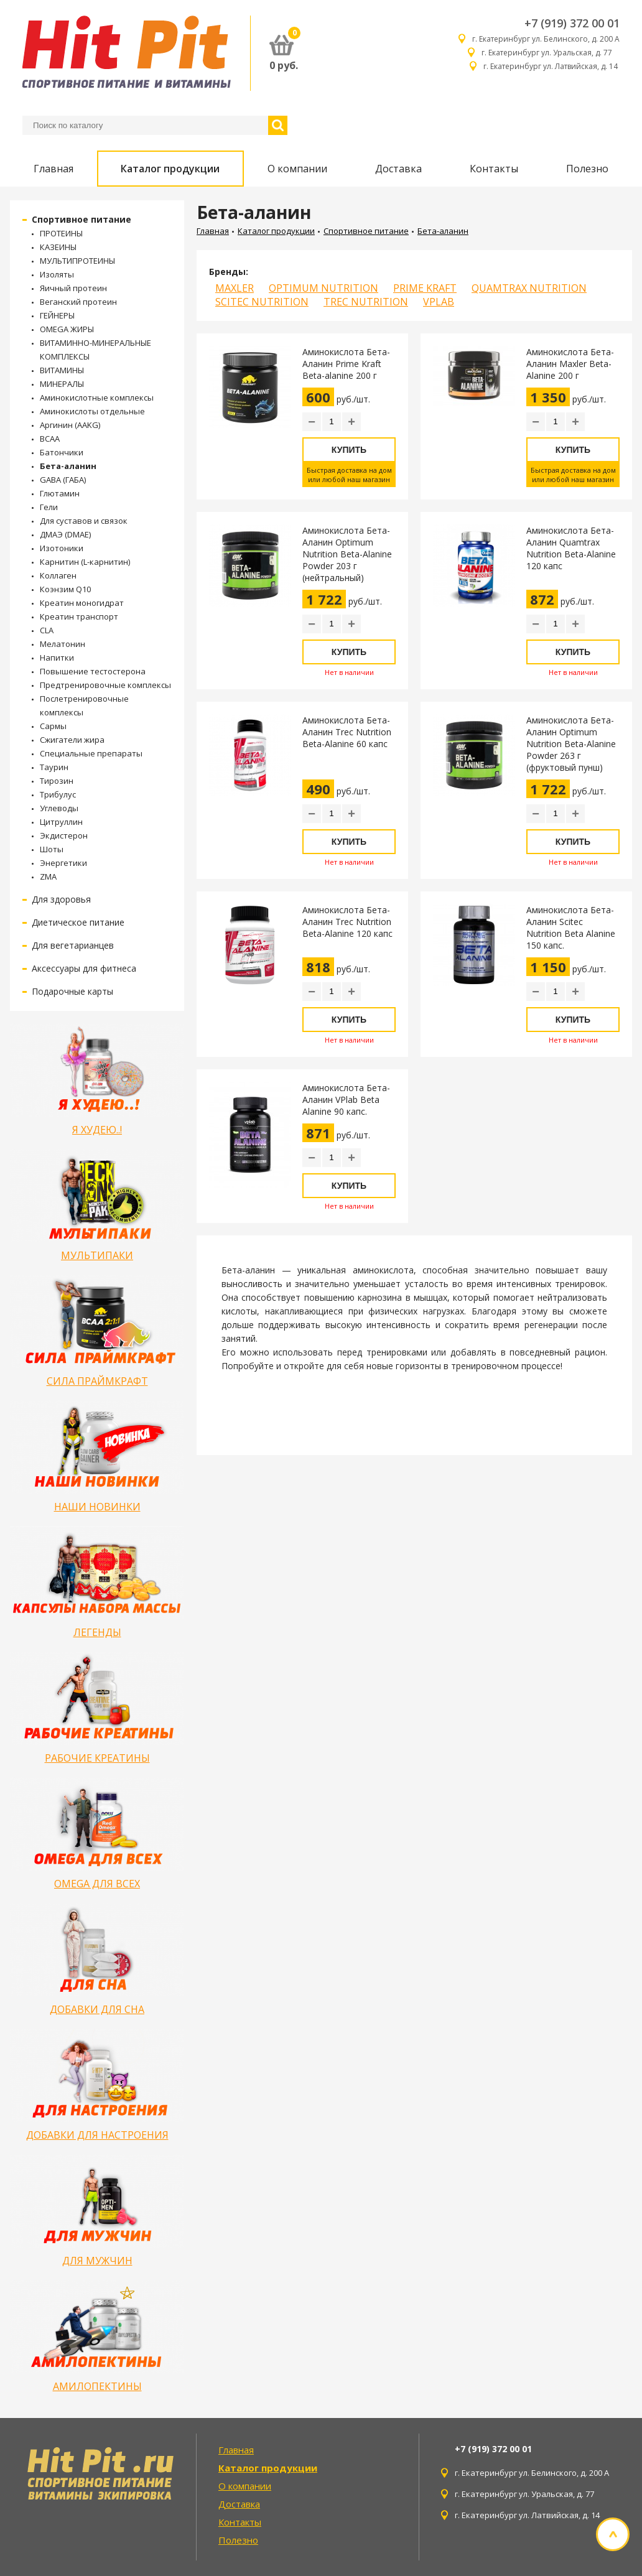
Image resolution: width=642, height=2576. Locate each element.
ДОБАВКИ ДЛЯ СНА (97, 2009)
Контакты (494, 168)
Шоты (51, 849)
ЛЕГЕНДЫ (97, 1632)
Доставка (398, 168)
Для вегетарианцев (73, 945)
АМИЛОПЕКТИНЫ (97, 2386)
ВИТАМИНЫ (62, 370)
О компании (297, 168)
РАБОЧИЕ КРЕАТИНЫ (97, 1758)
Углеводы (59, 808)
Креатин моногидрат (82, 602)
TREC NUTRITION (365, 302)
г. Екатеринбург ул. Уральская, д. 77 (551, 52)
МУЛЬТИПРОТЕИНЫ (77, 260)
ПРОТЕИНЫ (61, 233)
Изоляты (57, 274)
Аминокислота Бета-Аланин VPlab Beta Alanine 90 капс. (346, 1099)
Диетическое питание (78, 922)
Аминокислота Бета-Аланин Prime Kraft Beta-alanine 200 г (346, 363)
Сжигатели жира (72, 739)
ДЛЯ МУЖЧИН (97, 2260)
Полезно (587, 168)
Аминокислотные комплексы (97, 397)
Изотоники (61, 548)
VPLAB (438, 302)
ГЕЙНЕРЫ (57, 315)
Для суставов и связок (84, 520)
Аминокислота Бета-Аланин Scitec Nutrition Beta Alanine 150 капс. (570, 927)
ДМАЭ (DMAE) (65, 534)
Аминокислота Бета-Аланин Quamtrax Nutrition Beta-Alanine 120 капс (571, 548)
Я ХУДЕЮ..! (97, 1130)
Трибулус (58, 794)
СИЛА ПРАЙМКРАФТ (97, 1381)
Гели (49, 507)
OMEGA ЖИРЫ (67, 329)
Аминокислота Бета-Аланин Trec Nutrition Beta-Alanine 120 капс (347, 921)
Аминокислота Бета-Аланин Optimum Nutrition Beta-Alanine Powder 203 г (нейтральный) (347, 554)
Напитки (57, 657)
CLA (47, 630)
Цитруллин (61, 821)
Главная (53, 168)
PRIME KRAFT (425, 288)
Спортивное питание (81, 219)
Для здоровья (61, 899)
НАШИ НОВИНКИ (97, 1507)
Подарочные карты (72, 991)
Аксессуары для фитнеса (84, 968)
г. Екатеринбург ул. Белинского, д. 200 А (546, 39)
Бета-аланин (68, 466)
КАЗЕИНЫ (58, 247)
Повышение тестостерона (93, 671)
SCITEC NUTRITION (262, 302)
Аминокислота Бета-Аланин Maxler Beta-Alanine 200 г (570, 363)
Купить (349, 450)
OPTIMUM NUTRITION (323, 288)
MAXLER (234, 288)
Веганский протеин (78, 301)
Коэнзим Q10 (65, 589)
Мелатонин (62, 643)
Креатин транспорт (79, 616)
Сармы (53, 726)
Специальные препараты (91, 753)
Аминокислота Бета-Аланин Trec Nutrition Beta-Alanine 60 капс (346, 732)
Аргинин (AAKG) (70, 424)
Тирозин (56, 780)
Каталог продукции (170, 168)
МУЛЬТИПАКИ (97, 1255)
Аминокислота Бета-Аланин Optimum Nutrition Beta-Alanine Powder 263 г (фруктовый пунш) (571, 743)
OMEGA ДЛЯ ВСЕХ (97, 1883)
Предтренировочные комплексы (105, 684)
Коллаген (58, 575)
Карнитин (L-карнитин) (85, 561)
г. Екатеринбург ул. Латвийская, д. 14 (551, 66)
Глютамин (60, 493)
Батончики (61, 452)
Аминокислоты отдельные (92, 411)
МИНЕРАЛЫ (62, 383)
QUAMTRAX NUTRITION (529, 288)
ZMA (48, 876)
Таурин (54, 767)
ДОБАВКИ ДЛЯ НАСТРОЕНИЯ (97, 2135)
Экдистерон (64, 835)
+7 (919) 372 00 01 (572, 23)
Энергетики (63, 862)
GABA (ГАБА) (63, 479)
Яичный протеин (73, 288)
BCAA (50, 438)
